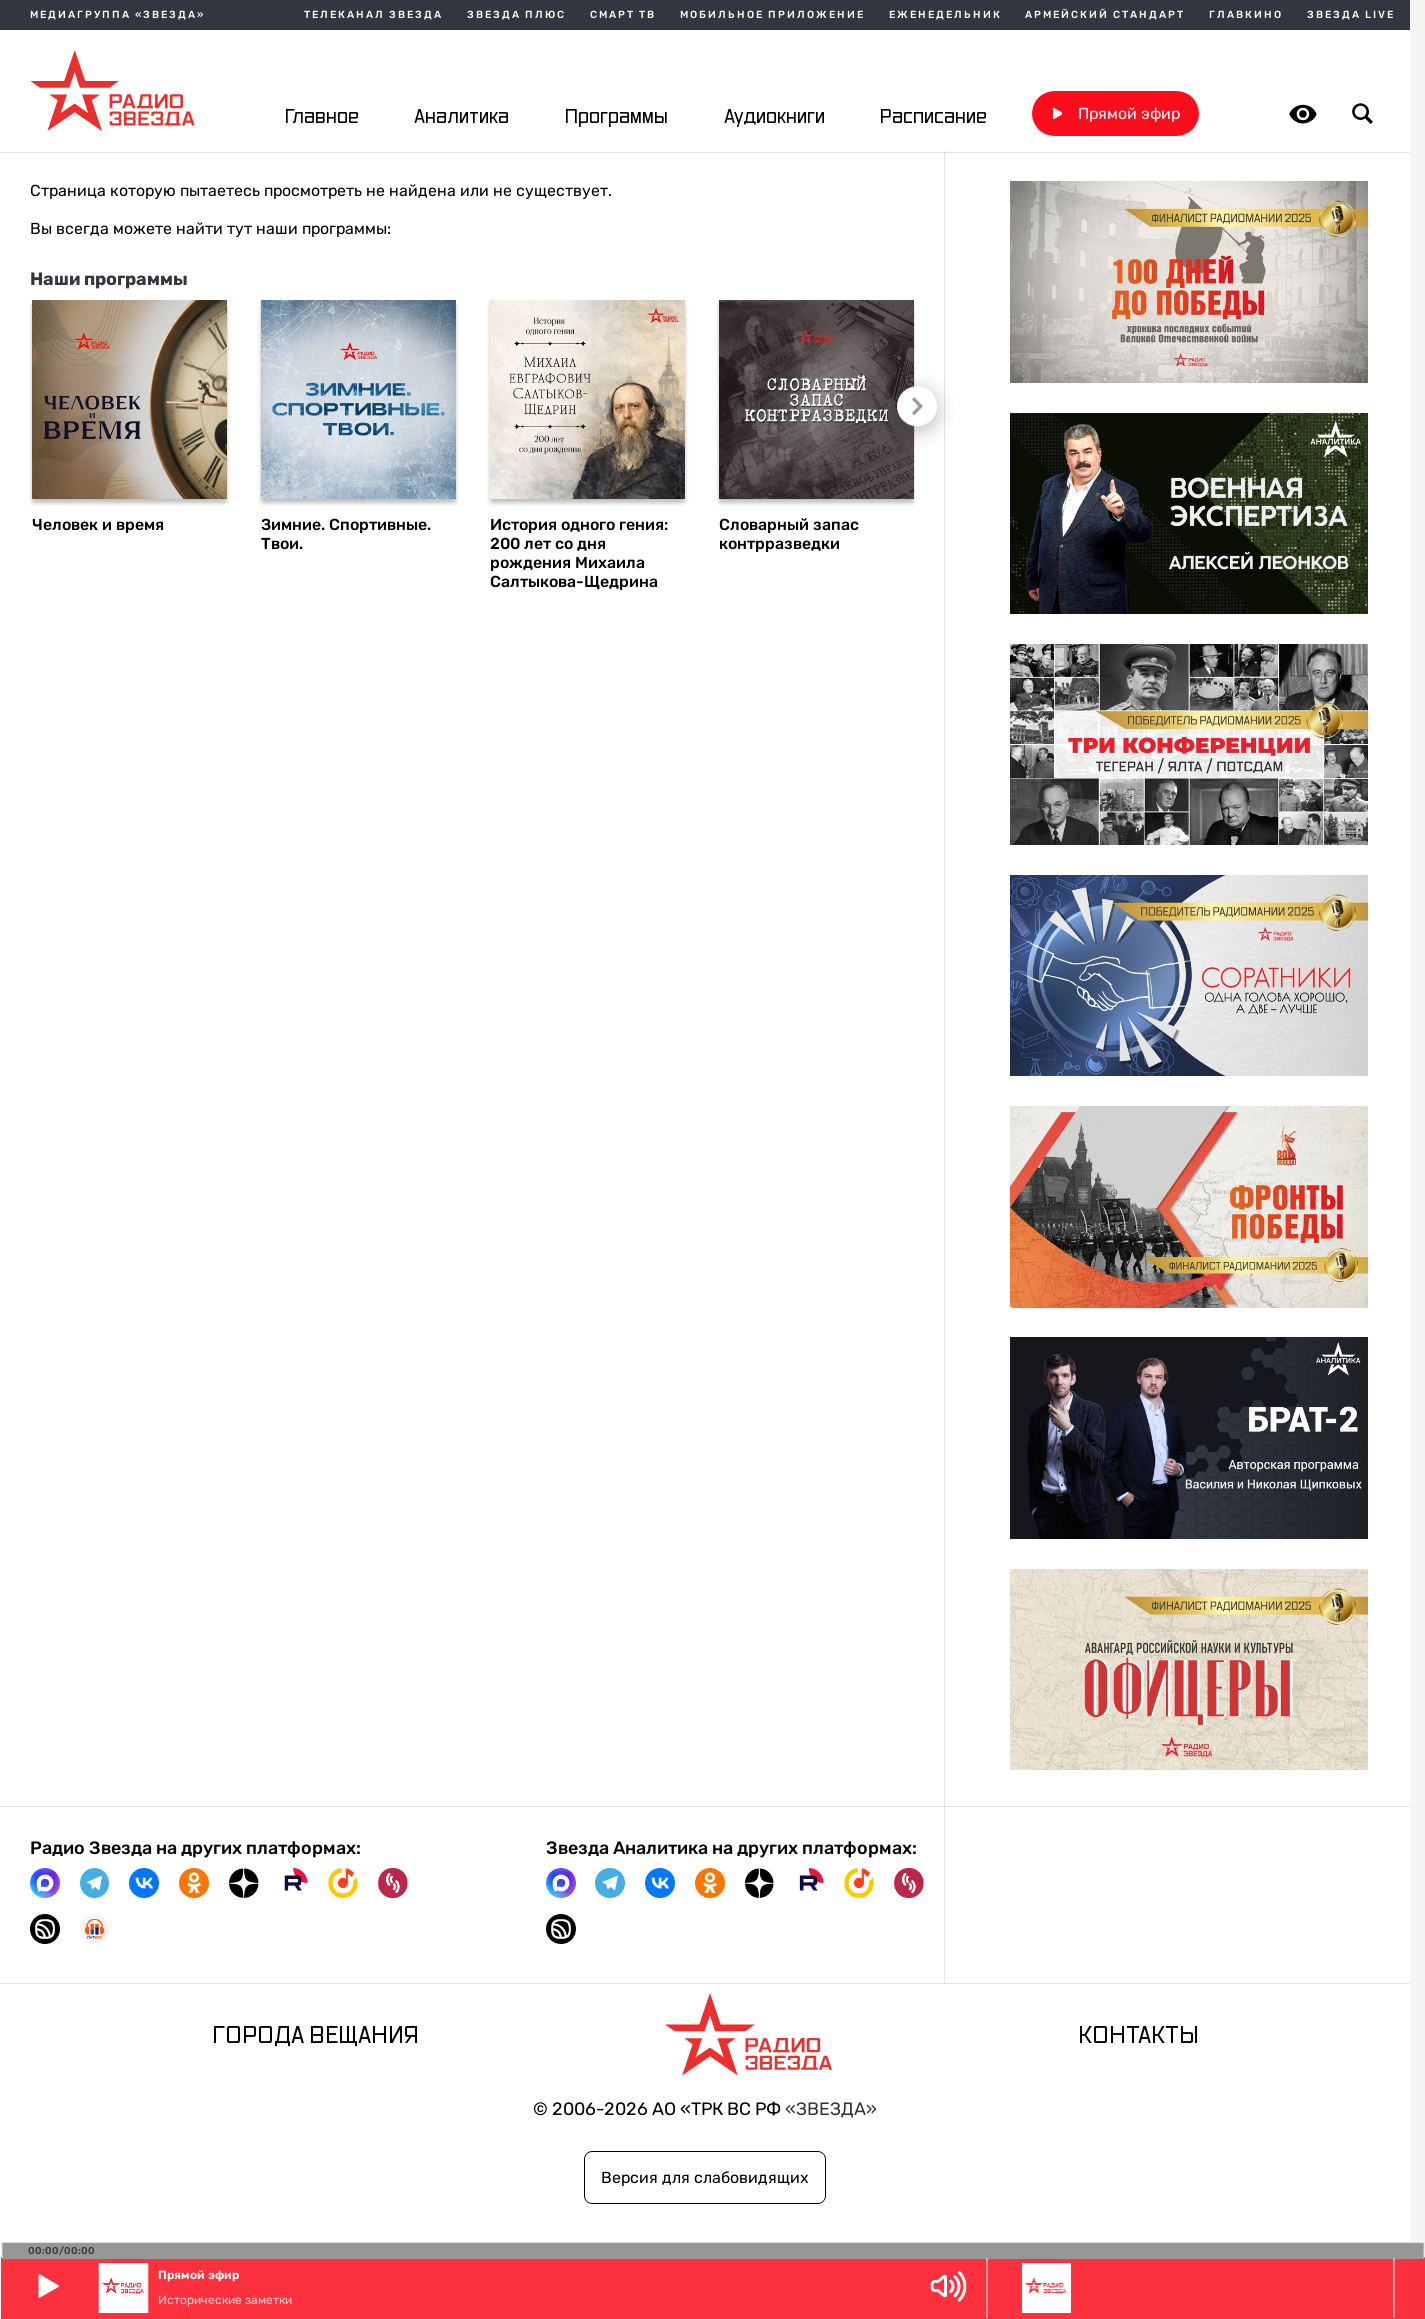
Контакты (1138, 2036)
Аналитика (461, 117)
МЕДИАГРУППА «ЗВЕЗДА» (117, 15)
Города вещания (315, 2036)
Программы (616, 117)
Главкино (1246, 15)
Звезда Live (1351, 15)
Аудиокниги (774, 117)
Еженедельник (945, 15)
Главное (322, 117)
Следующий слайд (916, 409)
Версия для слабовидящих (705, 2177)
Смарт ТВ (623, 15)
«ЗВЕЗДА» (831, 2108)
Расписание (933, 117)
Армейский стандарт (1105, 15)
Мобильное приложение (772, 15)
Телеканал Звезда (373, 15)
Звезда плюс (516, 15)
